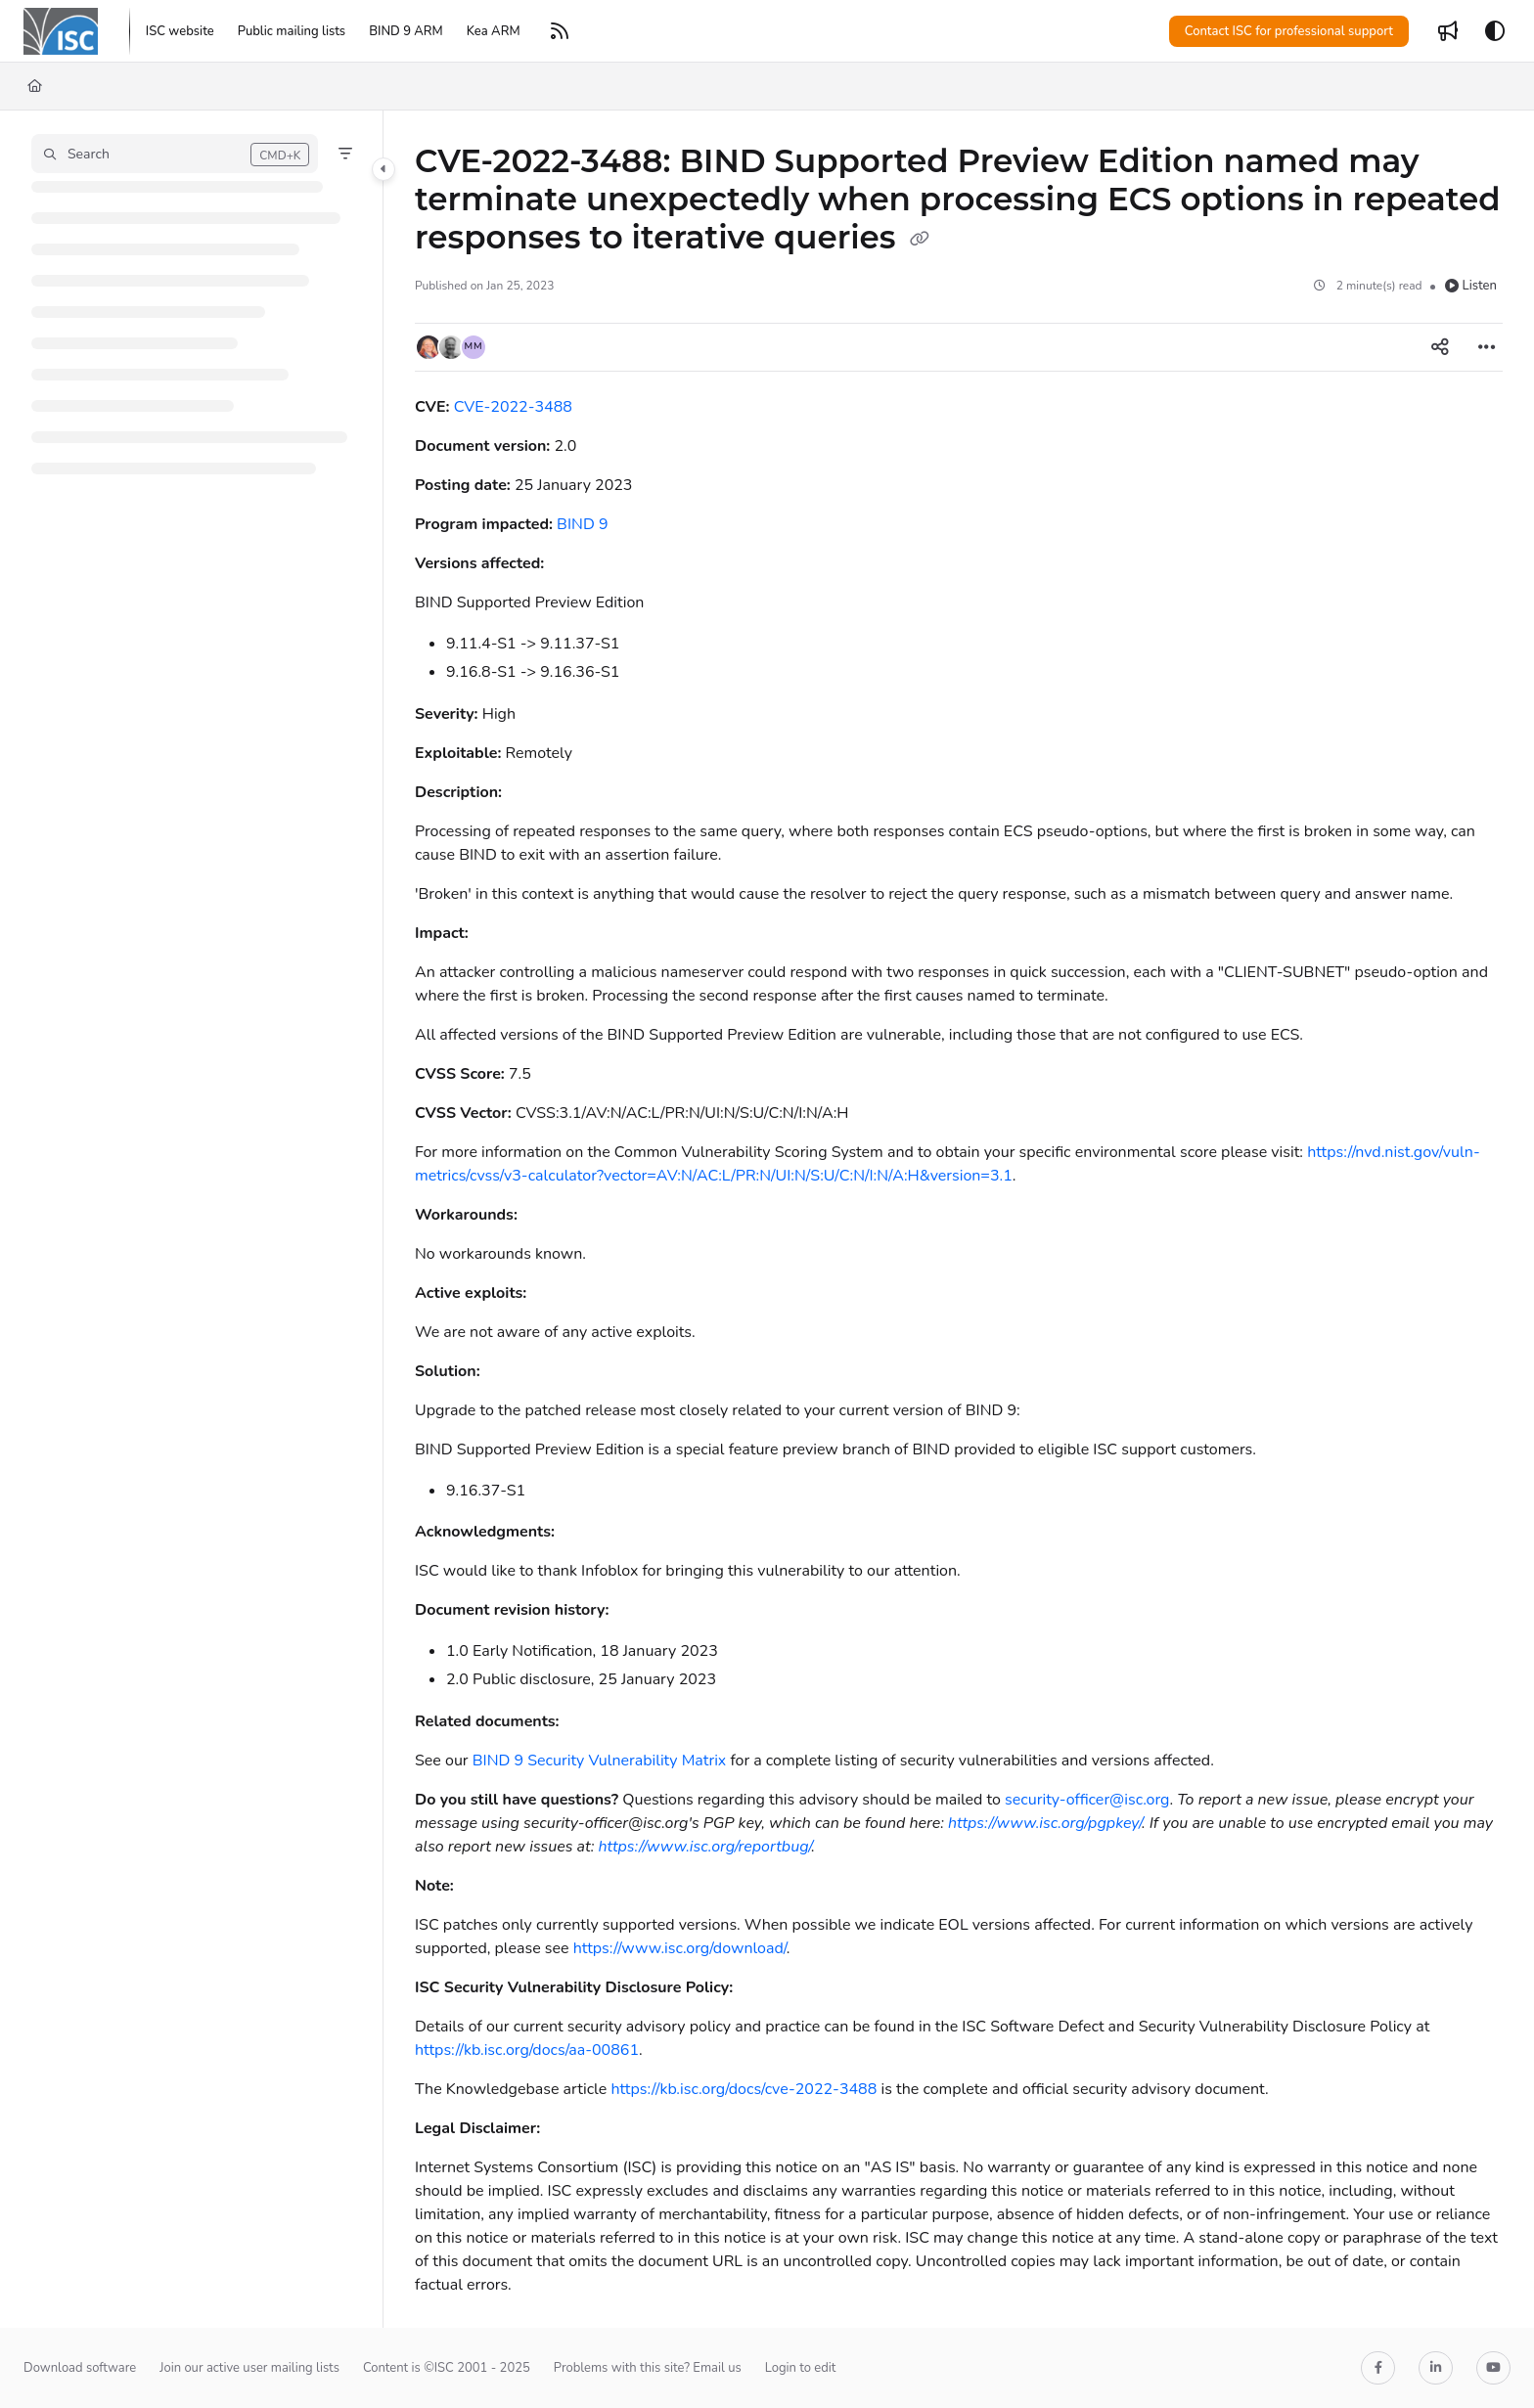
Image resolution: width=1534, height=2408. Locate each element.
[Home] (34, 86)
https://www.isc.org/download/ (680, 1948)
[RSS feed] (559, 31)
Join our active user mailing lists (249, 2368)
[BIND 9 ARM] (406, 31)
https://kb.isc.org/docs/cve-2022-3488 (743, 2089)
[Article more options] (1487, 347)
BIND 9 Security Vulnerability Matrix (600, 1760)
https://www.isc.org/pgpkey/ (1045, 1823)
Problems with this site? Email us (648, 2368)
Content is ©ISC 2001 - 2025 (446, 2368)
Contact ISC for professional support (1289, 31)
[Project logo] (60, 31)
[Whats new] (1448, 31)
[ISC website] (180, 31)
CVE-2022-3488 (513, 407)
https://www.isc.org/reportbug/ (704, 1846)
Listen (1471, 285)
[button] (174, 153)
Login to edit (800, 2368)
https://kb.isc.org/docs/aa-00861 (527, 2050)
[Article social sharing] (1440, 347)
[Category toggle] (383, 169)
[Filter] (345, 153)
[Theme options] (1495, 31)
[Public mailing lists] (291, 31)
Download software (79, 2368)
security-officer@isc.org (1087, 1799)
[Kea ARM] (493, 31)
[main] (959, 1219)
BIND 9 (582, 524)
